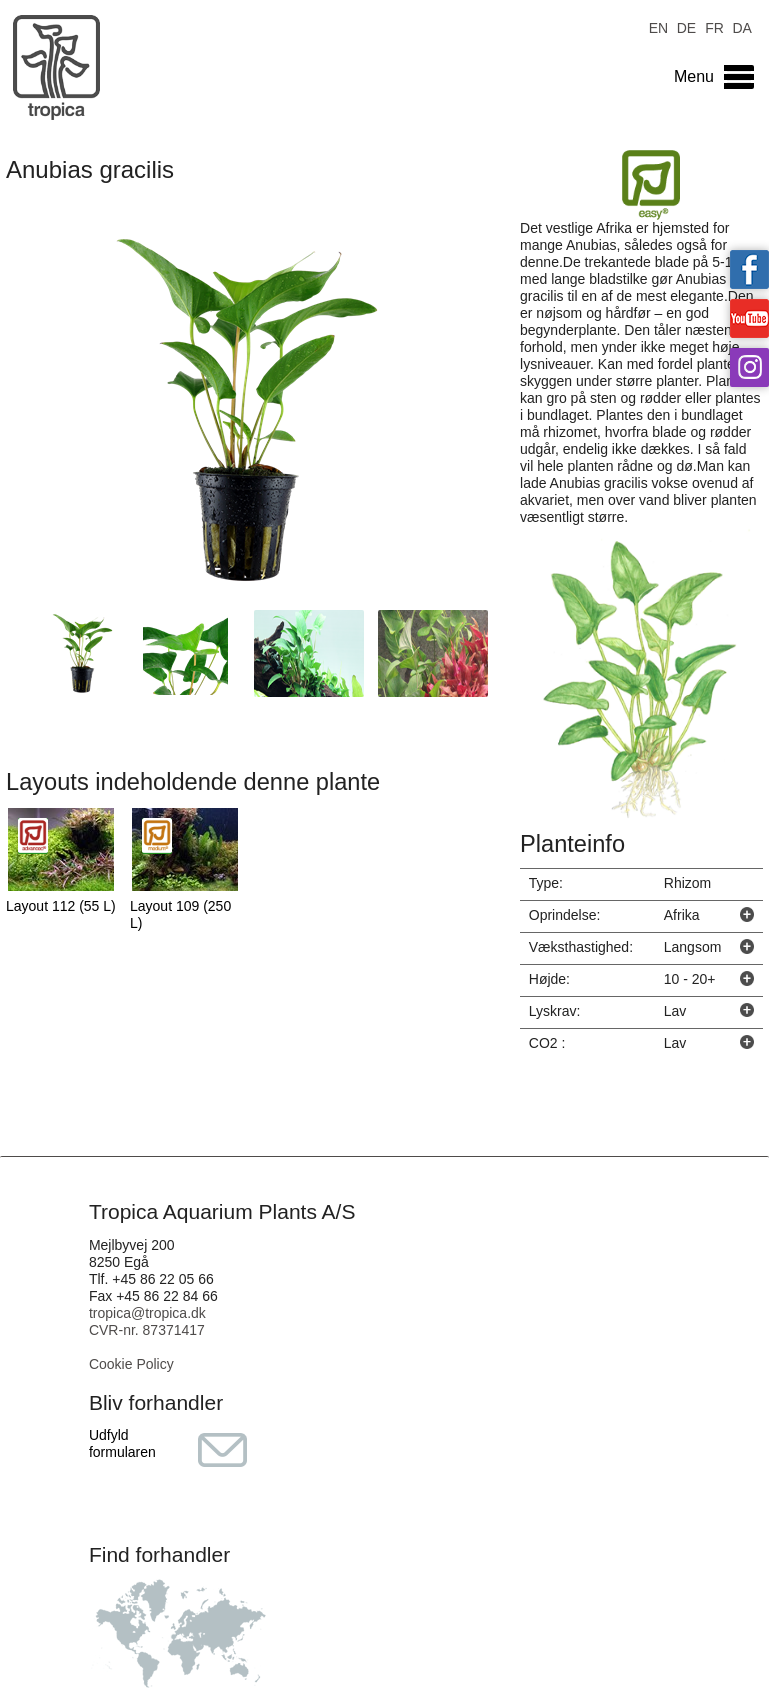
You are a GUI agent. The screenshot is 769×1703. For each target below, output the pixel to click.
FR (714, 26)
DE (686, 26)
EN (658, 26)
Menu (694, 76)
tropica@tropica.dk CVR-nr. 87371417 (147, 1321)
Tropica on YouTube (749, 318)
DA (741, 26)
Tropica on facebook (749, 269)
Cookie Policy (131, 1364)
